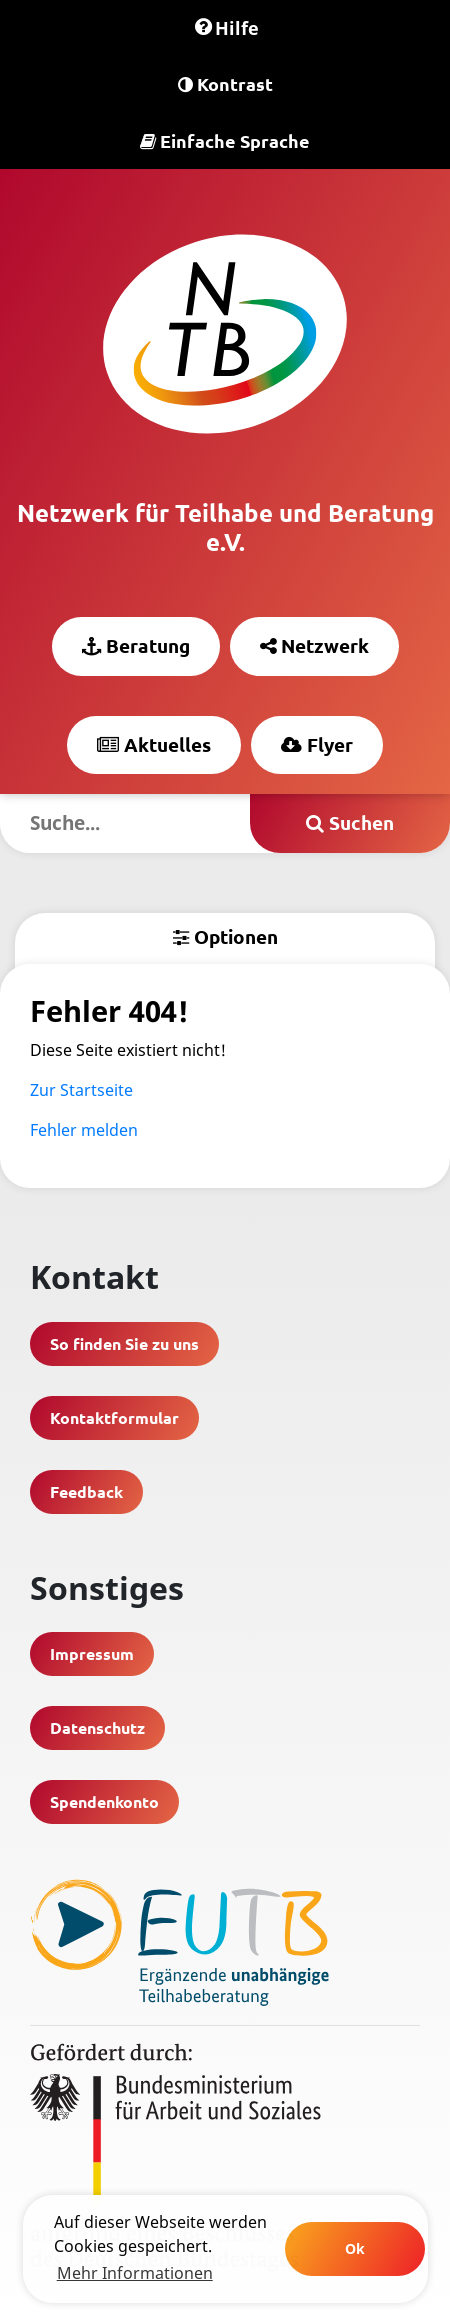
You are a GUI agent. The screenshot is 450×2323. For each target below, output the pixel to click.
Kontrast (225, 83)
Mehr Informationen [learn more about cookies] (135, 2273)
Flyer (317, 744)
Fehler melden (84, 1130)
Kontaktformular (114, 1417)
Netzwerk (314, 645)
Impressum (92, 1653)
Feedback (86, 1491)
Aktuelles (154, 744)
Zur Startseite (81, 1090)
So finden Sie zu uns (124, 1343)
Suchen (350, 822)
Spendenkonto (104, 1801)
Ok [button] (355, 2248)
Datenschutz (97, 1727)
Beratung (136, 645)
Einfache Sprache (225, 140)
